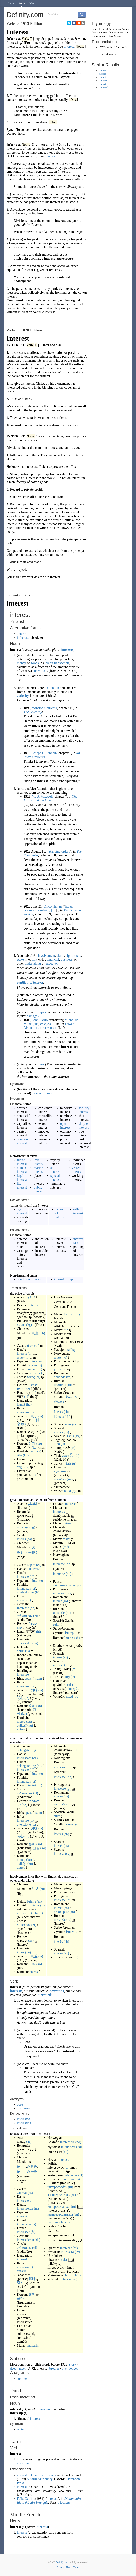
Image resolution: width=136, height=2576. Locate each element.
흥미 (32, 1706)
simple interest (84, 1125)
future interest (22, 1162)
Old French (103, 29)
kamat (21, 1404)
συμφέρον (23, 1925)
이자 (32, 1443)
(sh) (66, 1412)
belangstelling (26, 1750)
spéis (28, 1678)
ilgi (67, 1677)
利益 (35, 1889)
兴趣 (31, 1552)
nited (69, 1696)
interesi (22, 2216)
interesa (63, 2159)
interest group (63, 1279)
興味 (34, 1690)
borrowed (40, 671)
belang (31, 1901)
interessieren (25, 2240)
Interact (102, 84)
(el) (38, 1377)
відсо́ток (60, 1471)
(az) (28, 2141)
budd (67, 1491)
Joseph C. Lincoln (44, 753)
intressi (22, 1913)
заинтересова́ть (58, 2195)
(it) (32, 1412)
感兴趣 (32, 2171)
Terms (76, 2567)
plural (41, 1064)
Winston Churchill (44, 708)
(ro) (68, 1377)
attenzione (24, 1824)
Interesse (23, 1608)
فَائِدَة (31, 1297)
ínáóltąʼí (70, 1349)
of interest (30, 982)
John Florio (40, 1020)
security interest (84, 1110)
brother (54, 2368)
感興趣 (32, 2166)
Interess (102, 74)
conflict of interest (29, 1279)
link (34, 959)
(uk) (70, 1479)
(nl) (30, 1353)
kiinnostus (24, 1588)
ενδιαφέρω (24, 2247)
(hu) (29, 1404)
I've (64, 2368)
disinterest (24, 2108)
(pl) (78, 1585)
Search (21, 3)
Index (31, 3)
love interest (39, 1162)
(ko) (39, 1443)
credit (49, 663)
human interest (22, 1170)
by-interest (22, 1211)
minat (67, 1523)
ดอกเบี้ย (68, 1455)
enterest (22, 634)
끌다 (20, 2298)
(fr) (40, 1369)
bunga (68, 1314)
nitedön (66, 2279)
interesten (43, 2409)
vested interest (77, 1170)
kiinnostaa (24, 2224)
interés (58, 1432)
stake (20, 959)
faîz (32, 1451)
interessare (24, 2267)
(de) (39, 1373)
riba (19, 1455)
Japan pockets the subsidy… (48, 908)
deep (13, 2368)
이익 (32, 1964)
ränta (70, 1436)
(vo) (76, 1696)
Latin (109, 36)
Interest (102, 70)
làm (67, 2275)
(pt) (64, 1369)
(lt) (33, 1475)
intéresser (23, 2232)
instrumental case (59, 2222)
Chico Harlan (53, 906)
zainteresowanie (64, 1585)
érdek (20, 1952)
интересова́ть (57, 2187)
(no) (64, 1357)
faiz (68, 1463)
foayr (66, 1539)
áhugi (20, 1651)
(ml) (67, 1326)
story (72, 2364)
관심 (36, 1848)
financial (53, 959)
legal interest (22, 1177)
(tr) (74, 1463)
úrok (30, 1345)
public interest (39, 1189)
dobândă (59, 1377)
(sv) (77, 1436)
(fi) (40, 1365)
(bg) (29, 1325)
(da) (35, 1758)
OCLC (38, 1028)
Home (11, 3)
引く (20, 2283)
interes (33, 1305)
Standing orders (59, 851)
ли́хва (21, 1325)
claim (60, 955)
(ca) (29, 1539)
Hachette (64, 2502)
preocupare (61, 1912)
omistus (34, 1905)
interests (67, 649)
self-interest (55, 1170)
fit (28, 1459)
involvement (46, 955)
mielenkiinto (25, 1592)
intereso (37, 1580)
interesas (59, 1511)
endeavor (51, 963)
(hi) (33, 1392)
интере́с (23, 1527)
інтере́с (73, 1688)
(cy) (74, 1491)
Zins (33, 1373)
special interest (55, 1177)
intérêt (32, 1369)
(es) (66, 1432)
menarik (33, 2345)
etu (35, 1913)
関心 (20, 1698)
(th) (76, 1455)
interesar (66, 2248)
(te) (73, 1448)
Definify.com (62, 2562)
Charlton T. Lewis (43, 2475)
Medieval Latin (121, 32)
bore (20, 2104)
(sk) (75, 1424)
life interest (22, 1185)
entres (21, 1729)
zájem (31, 1565)
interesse (23, 1412)
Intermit (102, 77)
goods (35, 663)
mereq (21, 1721)
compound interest (24, 1141)
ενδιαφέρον (24, 1616)
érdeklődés (24, 1643)
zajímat (22, 2193)
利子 (34, 1416)
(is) (27, 1651)
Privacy (60, 2567)
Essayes (45, 1024)
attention (53, 688)
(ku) (38, 1451)
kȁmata (59, 1416)
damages (33, 1016)
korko (33, 1365)
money (21, 663)
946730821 (49, 1028)
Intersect (103, 80)
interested (44, 1995)
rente (20, 1357)
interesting (56, 1991)
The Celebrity (33, 712)
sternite (22, 2378)
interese (70, 1504)
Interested (103, 87)
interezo (37, 1361)
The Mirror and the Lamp (50, 798)
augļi (20, 1467)
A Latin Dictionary (39, 2479)
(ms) (76, 1314)
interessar (71, 2175)
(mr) (66, 1547)
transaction (61, 663)
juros (57, 1369)
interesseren (25, 2208)
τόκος (31, 1377)
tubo (57, 1444)
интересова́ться (58, 2206)
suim (38, 1678)
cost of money (42, 1093)
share (77, 955)
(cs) (36, 1345)
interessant (24, 1758)
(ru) (69, 1385)
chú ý (77, 2275)
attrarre (22, 2271)
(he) (27, 1389)
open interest (65, 1125)
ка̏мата (59, 1402)
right (69, 955)
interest (22, 1353)
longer (73, 2368)
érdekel (22, 2259)
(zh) (42, 1333)
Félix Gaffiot (26, 2498)
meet (22, 2368)
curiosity (23, 695)
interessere (24, 2200)
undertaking (33, 963)
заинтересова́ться (60, 2214)
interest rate (78, 1241)
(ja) (40, 1416)
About (69, 2567)
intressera (67, 2252)
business (66, 959)
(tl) (63, 1444)
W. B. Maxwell (42, 796)
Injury (42, 1012)
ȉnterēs (58, 1412)
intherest (23, 637)
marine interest (39, 1170)
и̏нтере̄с (72, 1397)
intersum (23, 2463)
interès (21, 1539)
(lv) (26, 1467)
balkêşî (22, 1725)
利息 (35, 1333)
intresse (58, 1665)
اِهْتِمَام (32, 1504)
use (66, 1330)
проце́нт (60, 1385)
